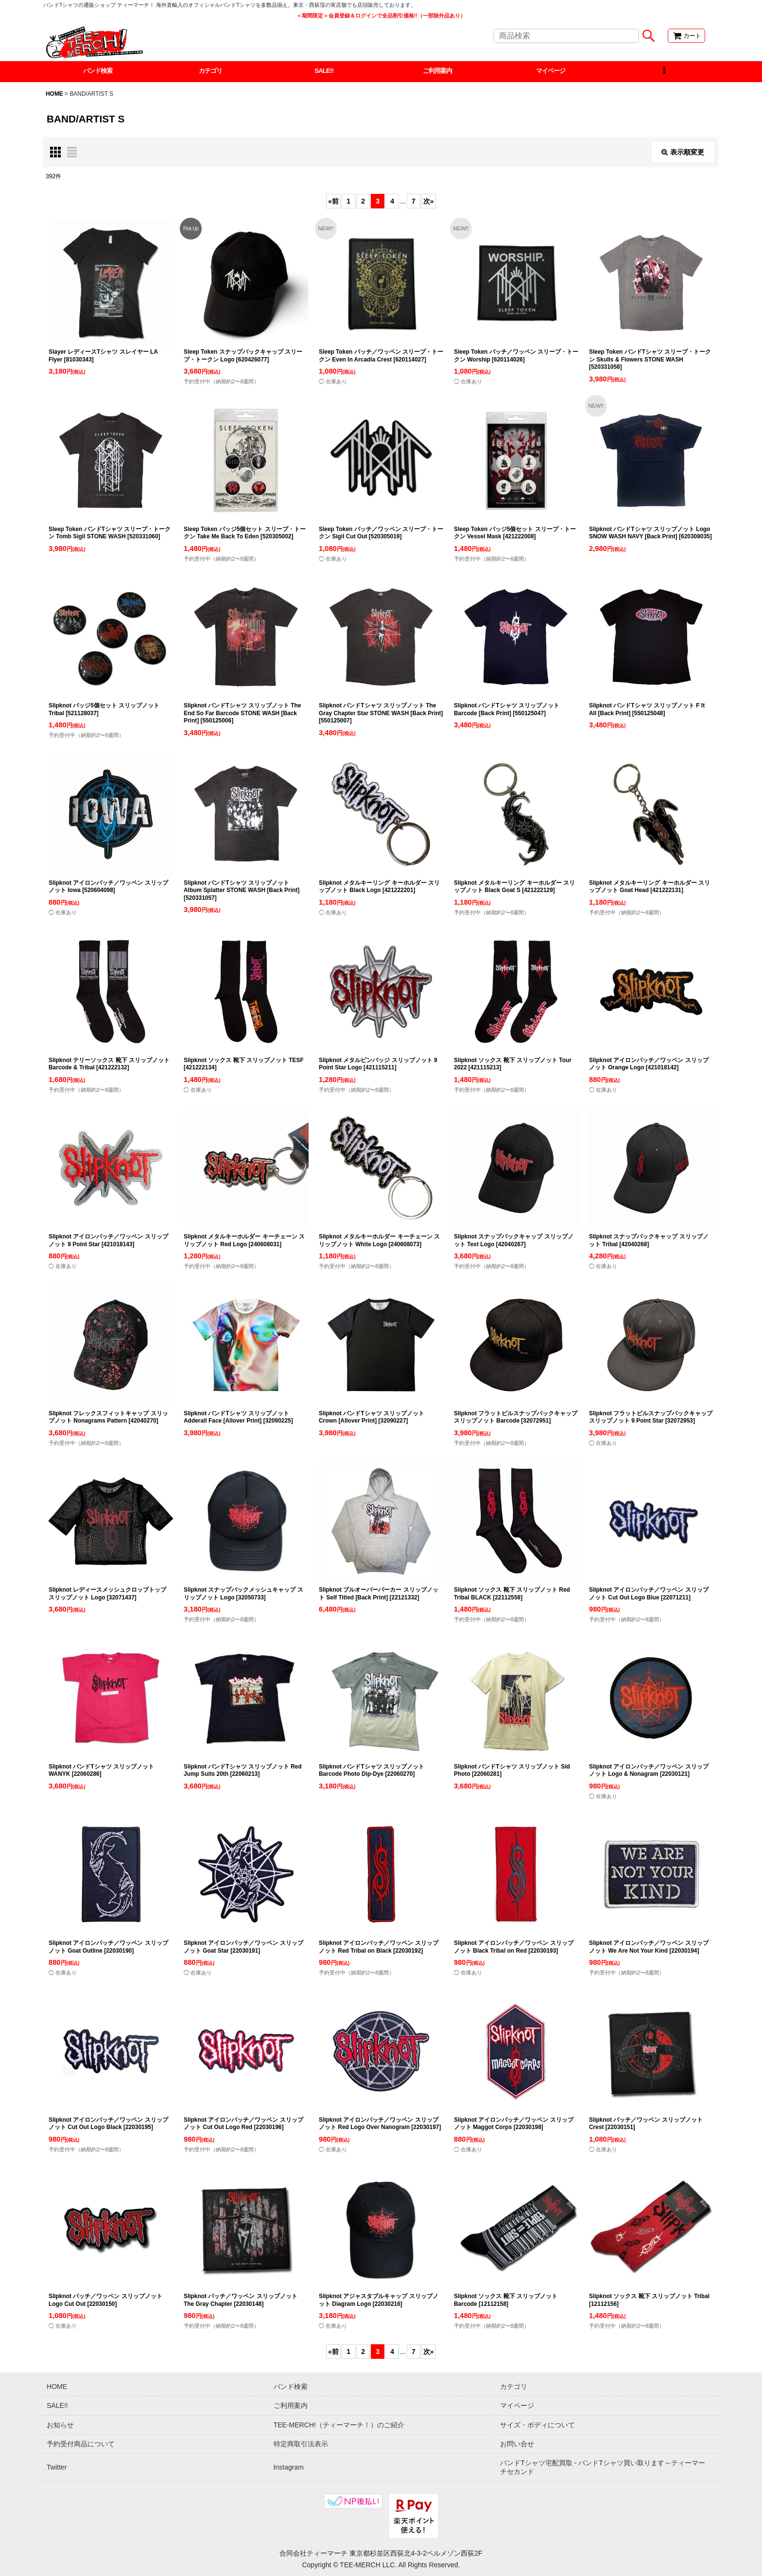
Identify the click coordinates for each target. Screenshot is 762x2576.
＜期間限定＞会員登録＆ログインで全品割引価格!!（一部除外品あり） (381, 15)
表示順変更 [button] (682, 152)
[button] (664, 72)
